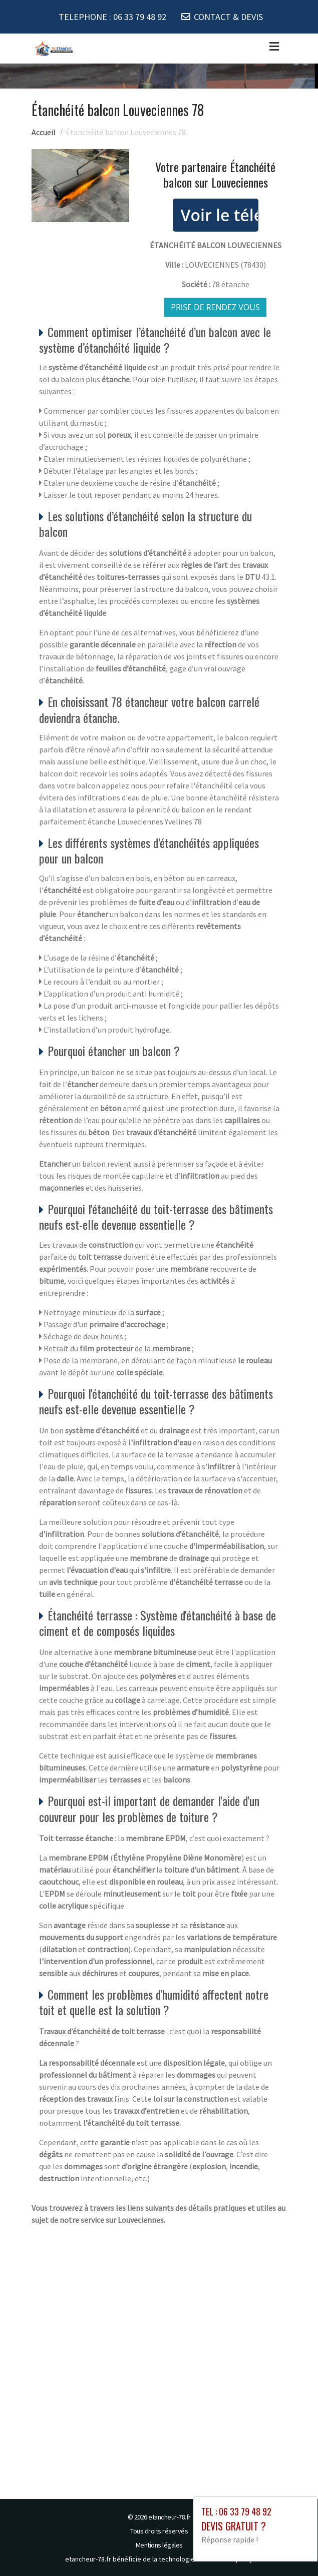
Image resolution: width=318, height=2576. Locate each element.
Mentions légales (159, 2544)
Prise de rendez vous (215, 306)
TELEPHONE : (112, 17)
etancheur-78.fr (169, 2516)
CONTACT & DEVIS (228, 17)
